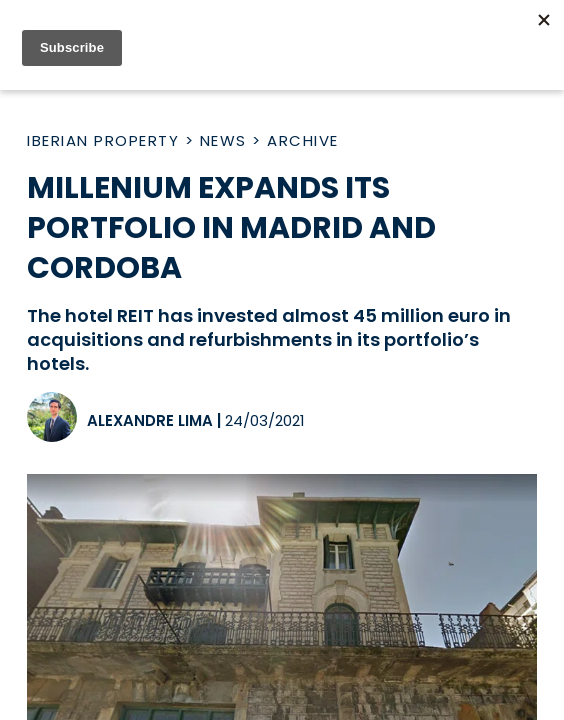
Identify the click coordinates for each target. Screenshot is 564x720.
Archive (303, 140)
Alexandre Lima (150, 420)
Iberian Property (103, 140)
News (223, 140)
